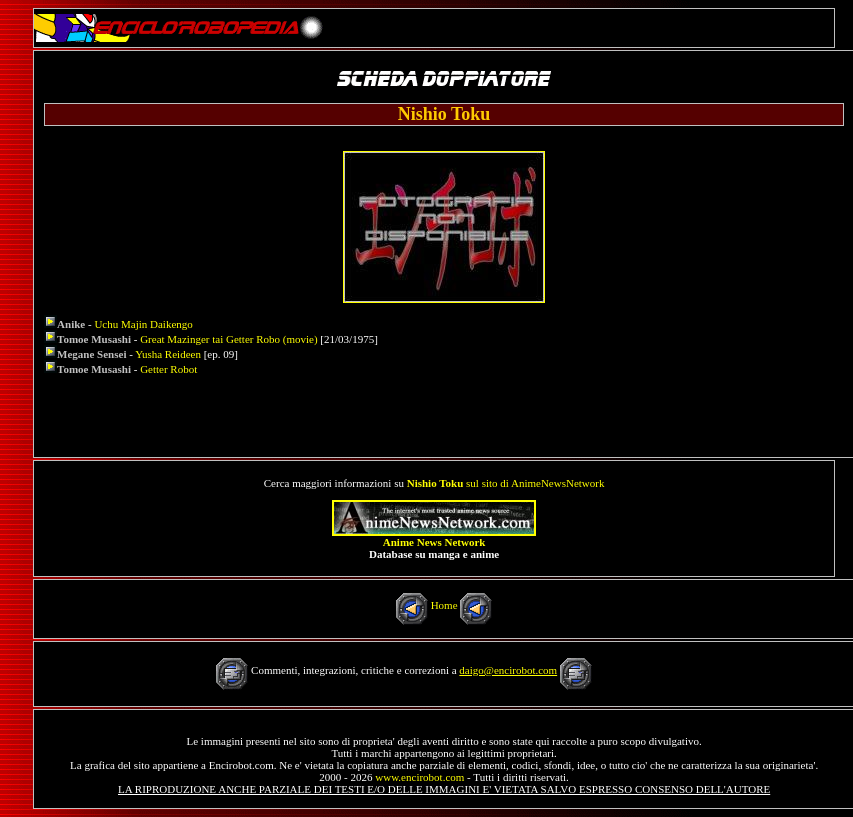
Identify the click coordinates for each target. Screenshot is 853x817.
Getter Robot (168, 369)
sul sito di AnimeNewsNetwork (506, 483)
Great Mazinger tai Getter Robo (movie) (228, 339)
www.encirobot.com (419, 777)
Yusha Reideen (168, 354)
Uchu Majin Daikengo (143, 324)
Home (444, 605)
